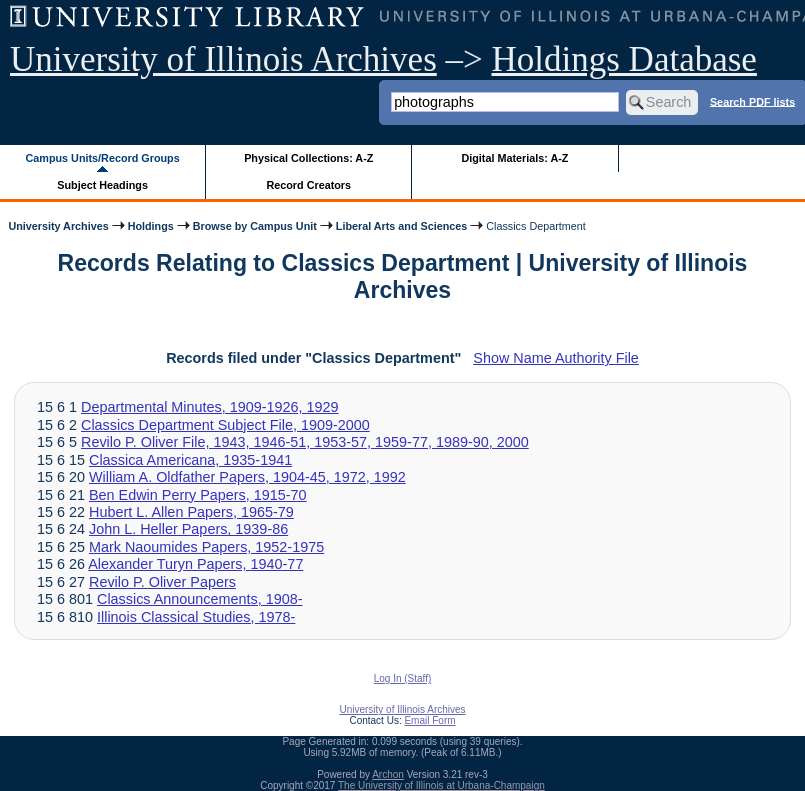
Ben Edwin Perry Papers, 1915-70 (198, 495)
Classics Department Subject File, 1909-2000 (225, 425)
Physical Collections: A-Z (308, 158)
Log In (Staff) (403, 678)
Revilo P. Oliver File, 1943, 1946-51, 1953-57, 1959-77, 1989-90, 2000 (305, 442)
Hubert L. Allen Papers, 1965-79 (191, 512)
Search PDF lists (752, 101)
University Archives (58, 226)
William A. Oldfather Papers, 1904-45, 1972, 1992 (247, 477)
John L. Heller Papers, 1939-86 (188, 529)
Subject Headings (102, 185)
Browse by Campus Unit (255, 226)
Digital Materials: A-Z (514, 158)
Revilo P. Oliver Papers (162, 582)
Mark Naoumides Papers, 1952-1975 (206, 547)
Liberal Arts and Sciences (401, 226)
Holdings (151, 226)
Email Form (429, 720)
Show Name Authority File (556, 358)
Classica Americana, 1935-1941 (190, 460)
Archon (388, 774)
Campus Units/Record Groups (103, 158)
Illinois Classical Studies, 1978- (196, 617)
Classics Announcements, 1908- (200, 599)
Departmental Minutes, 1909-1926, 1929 (210, 407)
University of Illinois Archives (223, 59)
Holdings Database (624, 59)
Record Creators (308, 185)
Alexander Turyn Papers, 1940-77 (195, 564)
